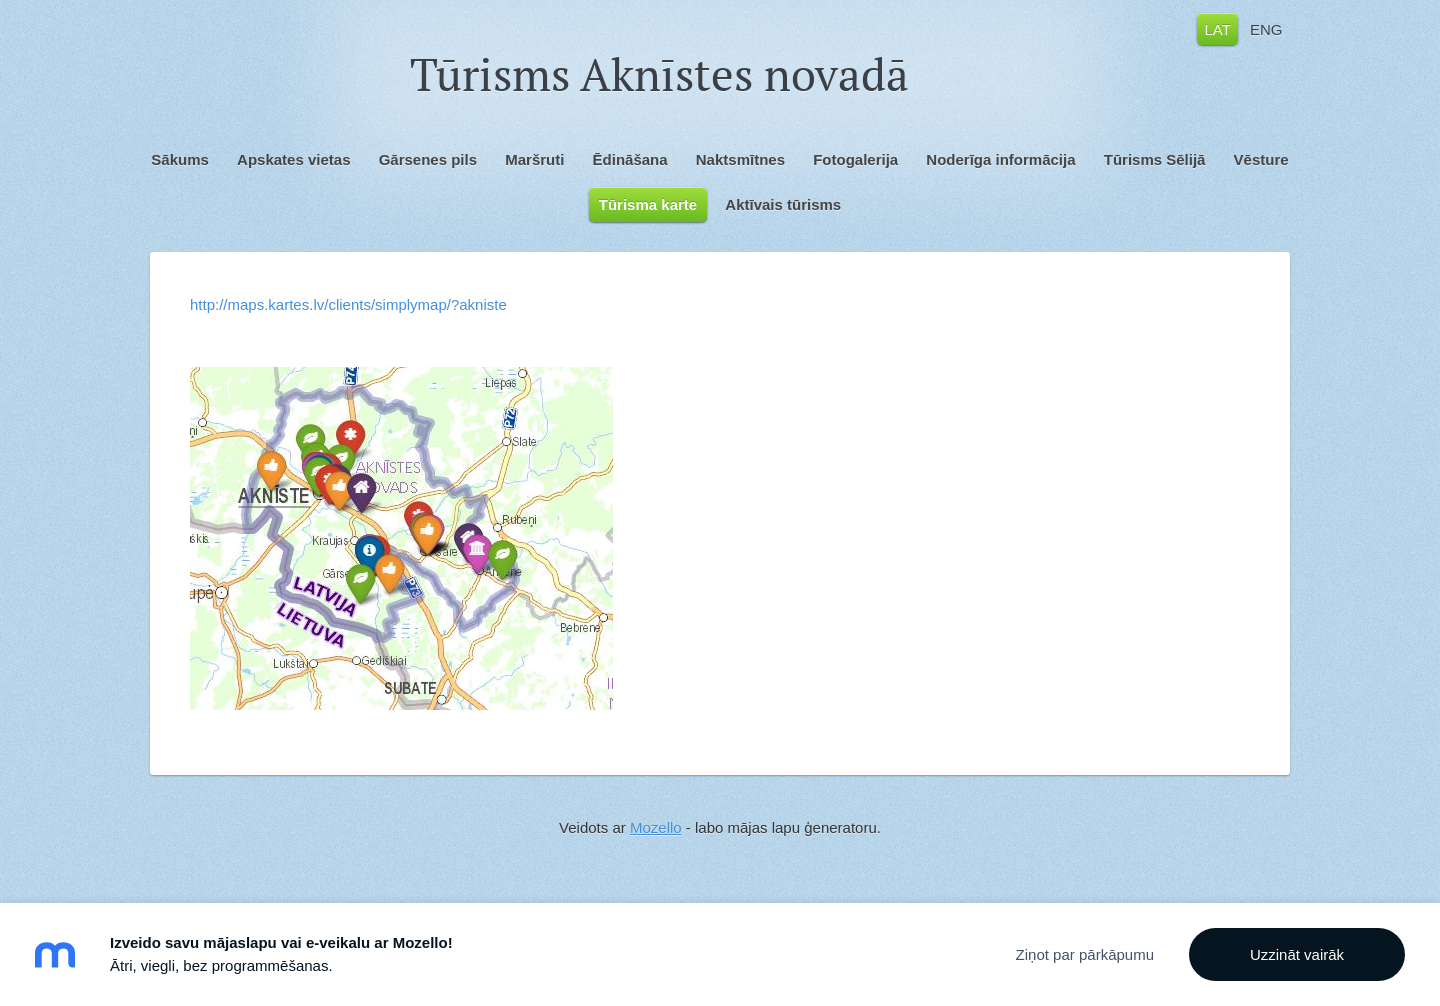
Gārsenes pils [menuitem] (428, 159)
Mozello (656, 827)
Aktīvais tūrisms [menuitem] (783, 204)
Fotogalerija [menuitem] (855, 159)
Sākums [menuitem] (180, 159)
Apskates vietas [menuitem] (293, 159)
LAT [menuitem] (1217, 28)
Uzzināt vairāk (1297, 954)
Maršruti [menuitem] (534, 159)
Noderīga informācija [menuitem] (1000, 159)
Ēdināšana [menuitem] (630, 159)
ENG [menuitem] (1266, 28)
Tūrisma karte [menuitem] (648, 204)
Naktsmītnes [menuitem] (740, 159)
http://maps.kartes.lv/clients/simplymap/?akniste (348, 304)
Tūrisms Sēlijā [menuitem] (1155, 159)
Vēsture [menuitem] (1261, 159)
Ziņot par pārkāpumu (1085, 954)
